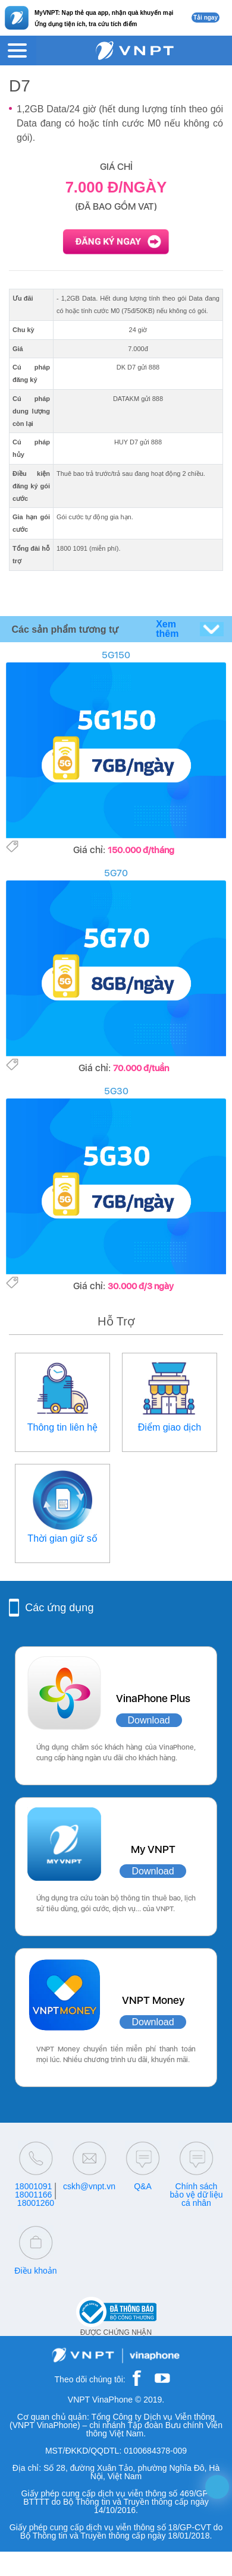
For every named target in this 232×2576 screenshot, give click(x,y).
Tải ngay (205, 17)
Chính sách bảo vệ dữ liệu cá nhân (196, 2195)
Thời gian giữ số (62, 1538)
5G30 (116, 1091)
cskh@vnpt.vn (89, 2186)
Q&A (143, 2186)
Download (149, 1720)
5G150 (116, 655)
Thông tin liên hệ (62, 1427)
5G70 (116, 873)
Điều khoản (35, 2270)
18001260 (35, 2203)
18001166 (33, 2194)
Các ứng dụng (59, 1608)
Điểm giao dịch (169, 1427)
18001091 (33, 2186)
